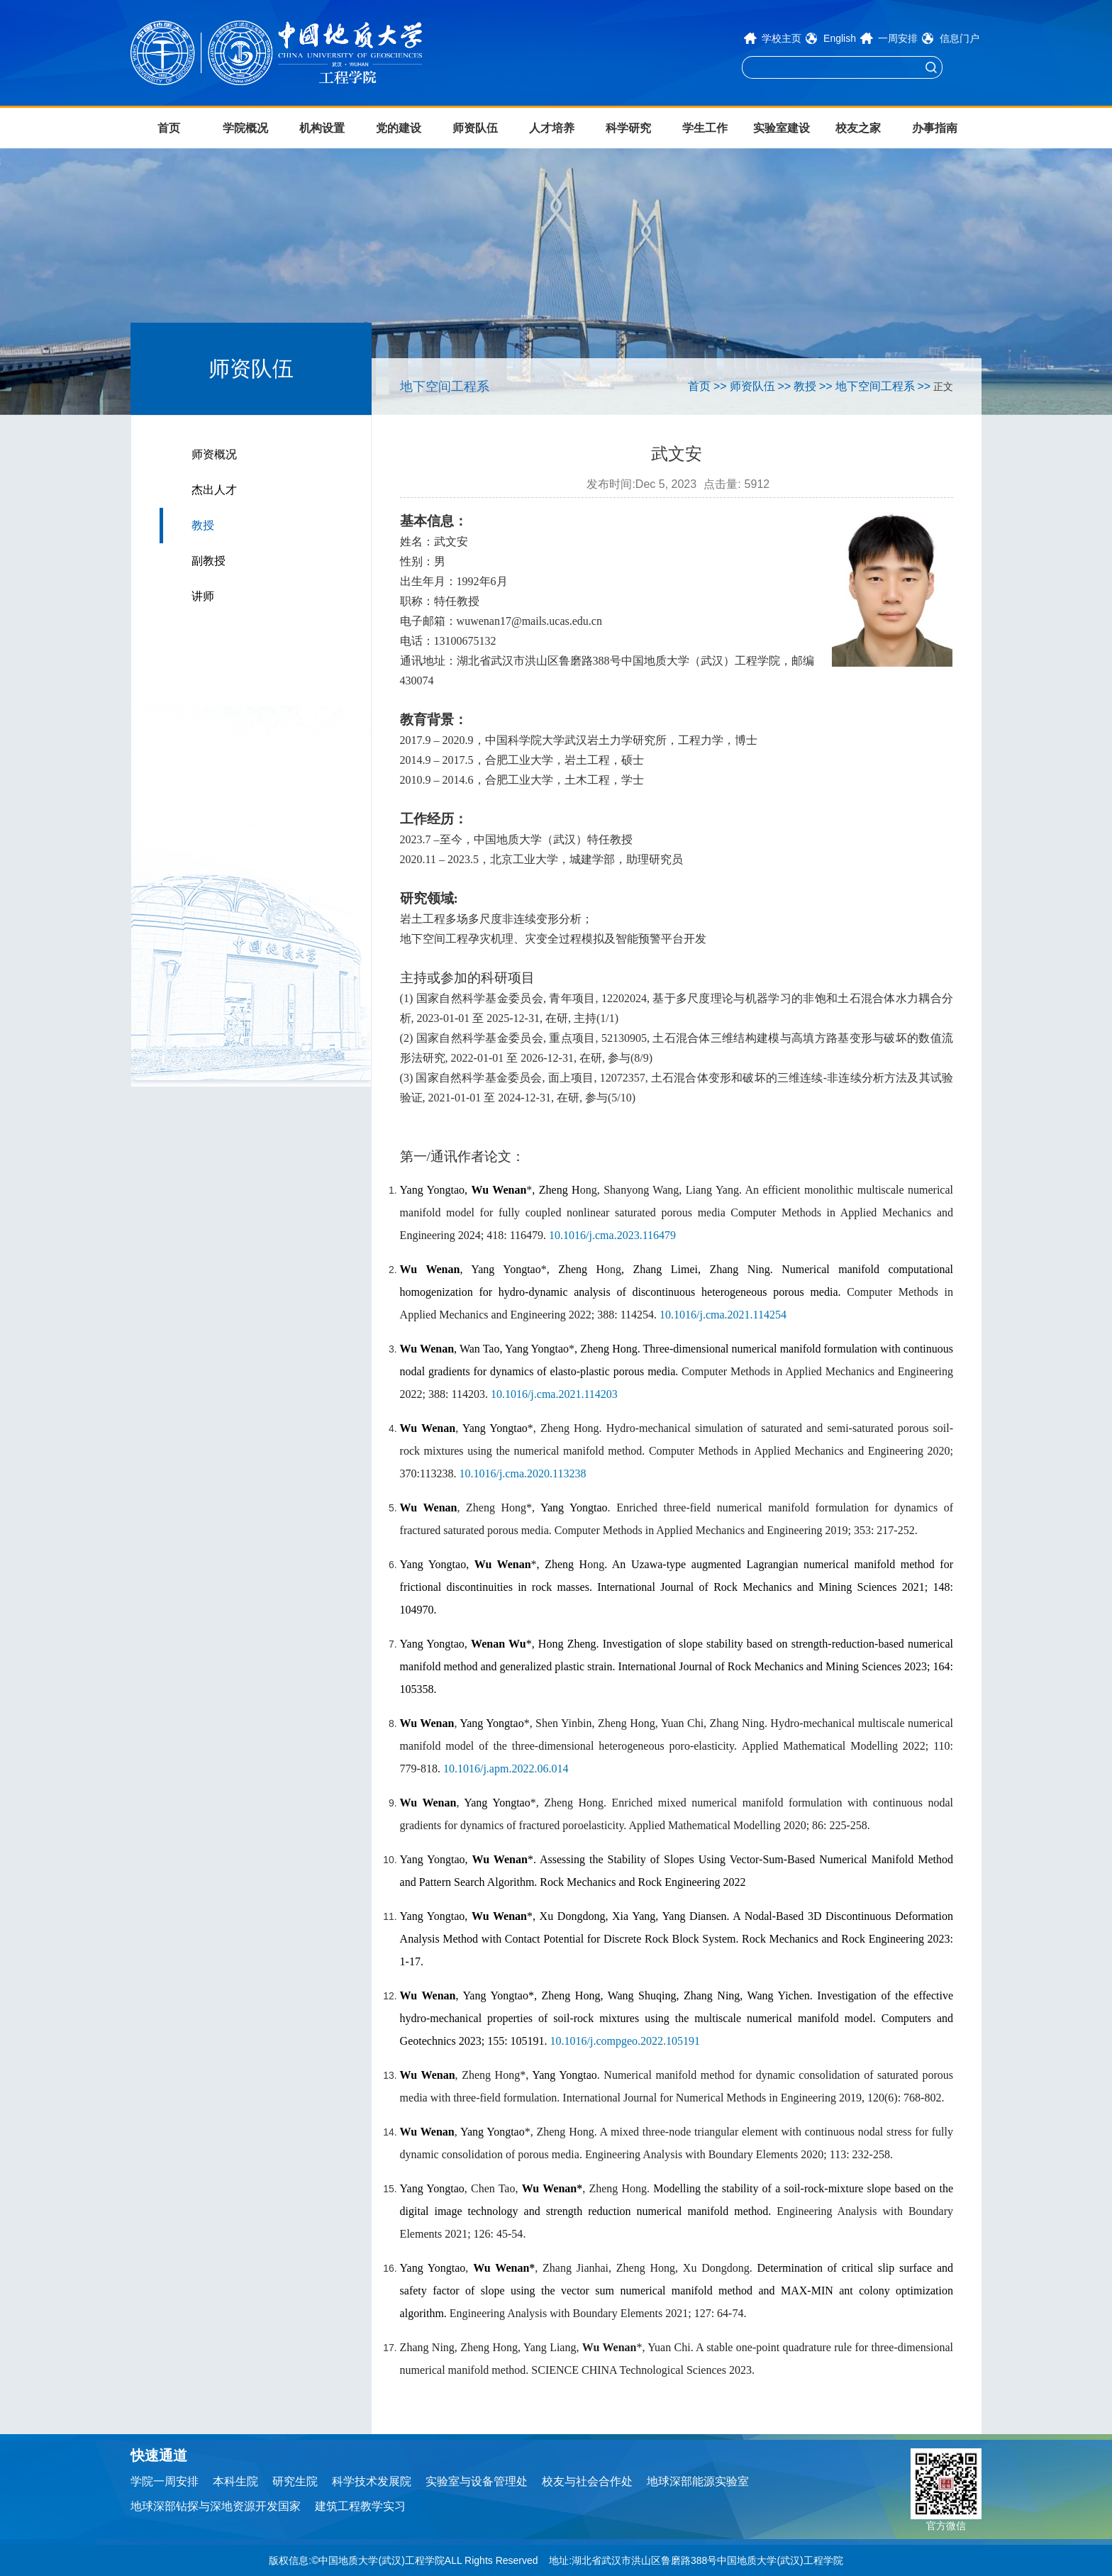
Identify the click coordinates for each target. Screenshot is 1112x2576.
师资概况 (214, 454)
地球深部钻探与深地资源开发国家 (215, 2506)
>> (720, 386)
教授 (202, 525)
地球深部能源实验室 (698, 2481)
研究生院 (295, 2481)
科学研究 (628, 128)
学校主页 (781, 38)
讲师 (202, 596)
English (839, 38)
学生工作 (705, 128)
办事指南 (934, 128)
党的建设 (398, 128)
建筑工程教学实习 (360, 2506)
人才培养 (551, 128)
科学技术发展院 (371, 2481)
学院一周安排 (164, 2481)
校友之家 (858, 128)
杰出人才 (214, 490)
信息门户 (959, 38)
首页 (168, 128)
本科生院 (235, 2481)
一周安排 (898, 38)
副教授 (208, 561)
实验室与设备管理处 (477, 2481)
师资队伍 (475, 128)
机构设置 (322, 128)
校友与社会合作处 (587, 2481)
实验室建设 (781, 128)
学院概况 (245, 128)
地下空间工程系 (875, 386)
